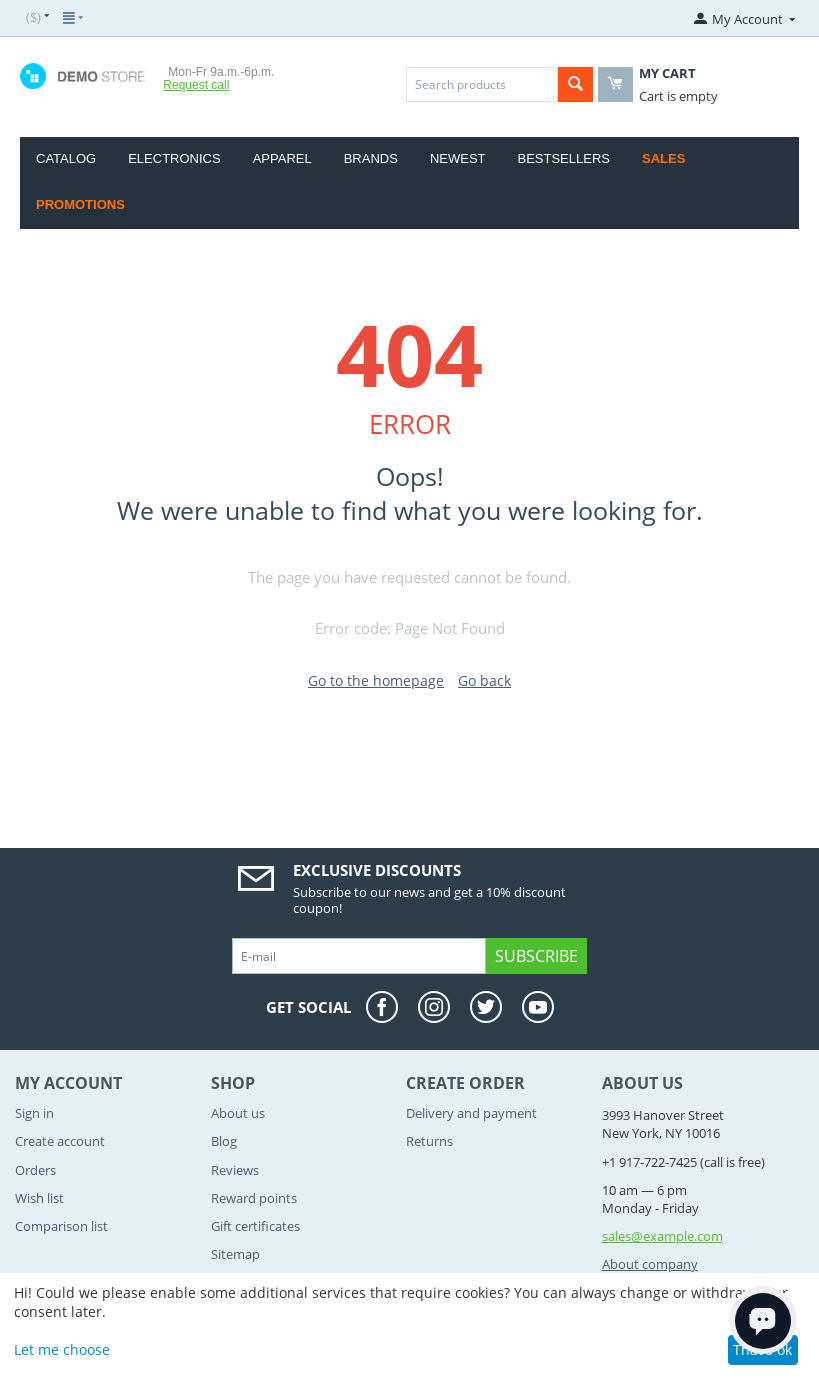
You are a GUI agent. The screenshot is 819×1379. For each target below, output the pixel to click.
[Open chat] (763, 1320)
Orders (35, 1170)
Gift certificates (255, 1226)
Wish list (39, 1198)
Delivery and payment (471, 1113)
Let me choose (62, 1349)
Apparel (282, 158)
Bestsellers (564, 158)
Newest (458, 158)
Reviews (235, 1170)
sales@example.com (662, 1236)
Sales (663, 158)
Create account (60, 1141)
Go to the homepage (376, 680)
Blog (224, 1141)
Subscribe (536, 956)
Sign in (34, 1113)
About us (238, 1113)
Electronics (174, 158)
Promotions (80, 204)
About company (650, 1264)
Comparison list (61, 1226)
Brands (371, 158)
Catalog (66, 158)
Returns (429, 1141)
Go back (484, 680)
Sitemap (235, 1254)
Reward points (254, 1198)
